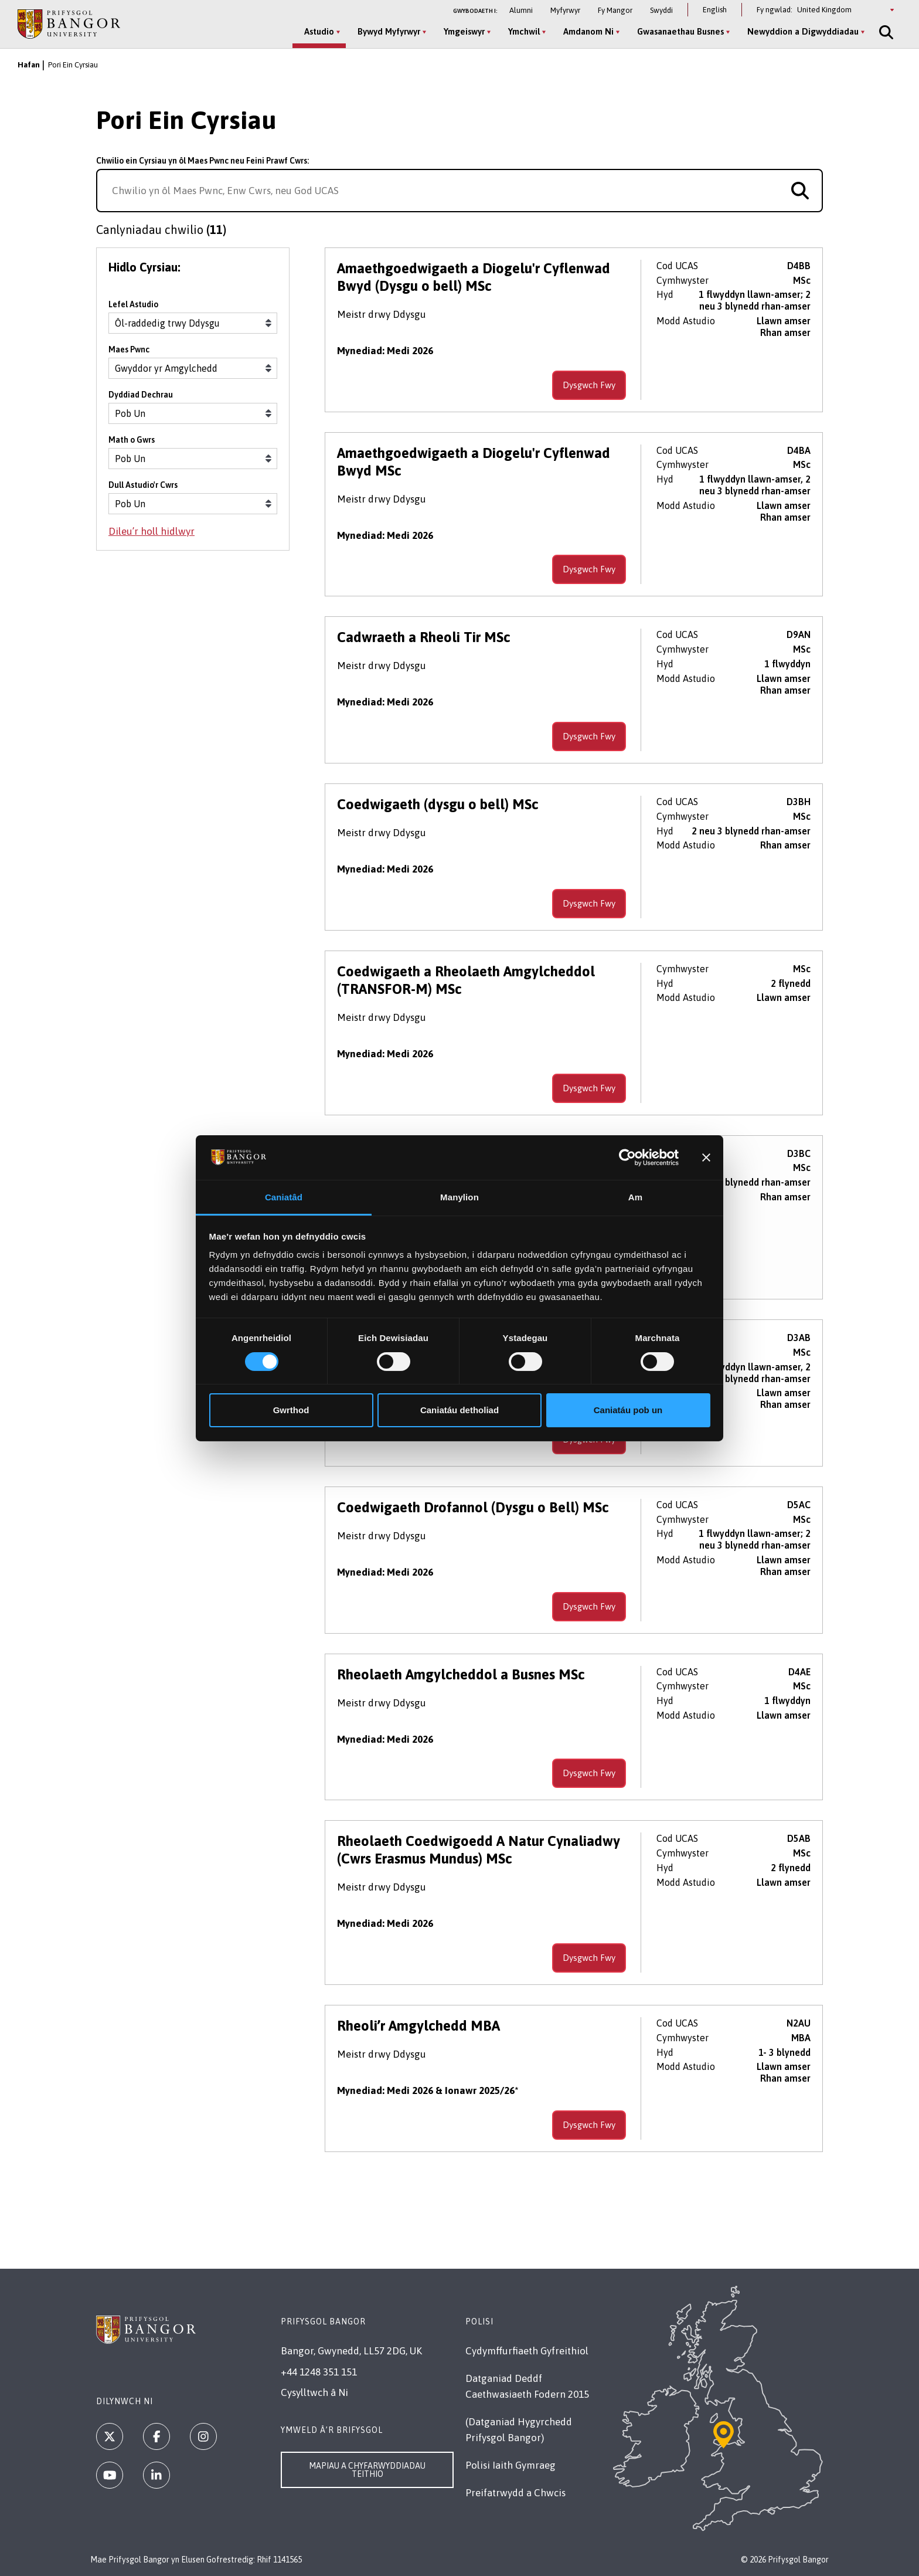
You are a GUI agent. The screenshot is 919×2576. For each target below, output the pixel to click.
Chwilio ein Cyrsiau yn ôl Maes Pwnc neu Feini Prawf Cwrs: (202, 160)
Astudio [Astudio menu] (319, 31)
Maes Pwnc (128, 349)
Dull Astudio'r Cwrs (143, 485)
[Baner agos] (706, 1157)
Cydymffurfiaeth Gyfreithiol (526, 2351)
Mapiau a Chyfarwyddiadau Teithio (367, 2470)
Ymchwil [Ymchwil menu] (524, 31)
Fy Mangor (615, 10)
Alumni (521, 10)
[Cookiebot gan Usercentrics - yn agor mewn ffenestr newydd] (627, 1157)
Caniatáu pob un (628, 1410)
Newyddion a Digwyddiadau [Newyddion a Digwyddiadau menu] (803, 31)
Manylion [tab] (459, 1197)
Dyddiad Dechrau (140, 394)
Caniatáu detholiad (459, 1410)
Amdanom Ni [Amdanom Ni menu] (588, 31)
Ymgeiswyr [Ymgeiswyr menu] (464, 31)
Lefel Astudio (133, 304)
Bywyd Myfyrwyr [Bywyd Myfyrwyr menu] (389, 31)
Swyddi (661, 10)
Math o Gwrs (131, 439)
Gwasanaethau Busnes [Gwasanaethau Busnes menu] (680, 31)
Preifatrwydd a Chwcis (515, 2493)
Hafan (29, 64)
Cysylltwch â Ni (314, 2392)
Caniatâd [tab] (283, 1197)
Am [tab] (635, 1197)
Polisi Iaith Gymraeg (510, 2465)
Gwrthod (291, 1410)
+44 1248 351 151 (319, 2372)
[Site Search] (885, 32)
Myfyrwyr (565, 10)
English (715, 9)
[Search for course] (800, 190)
